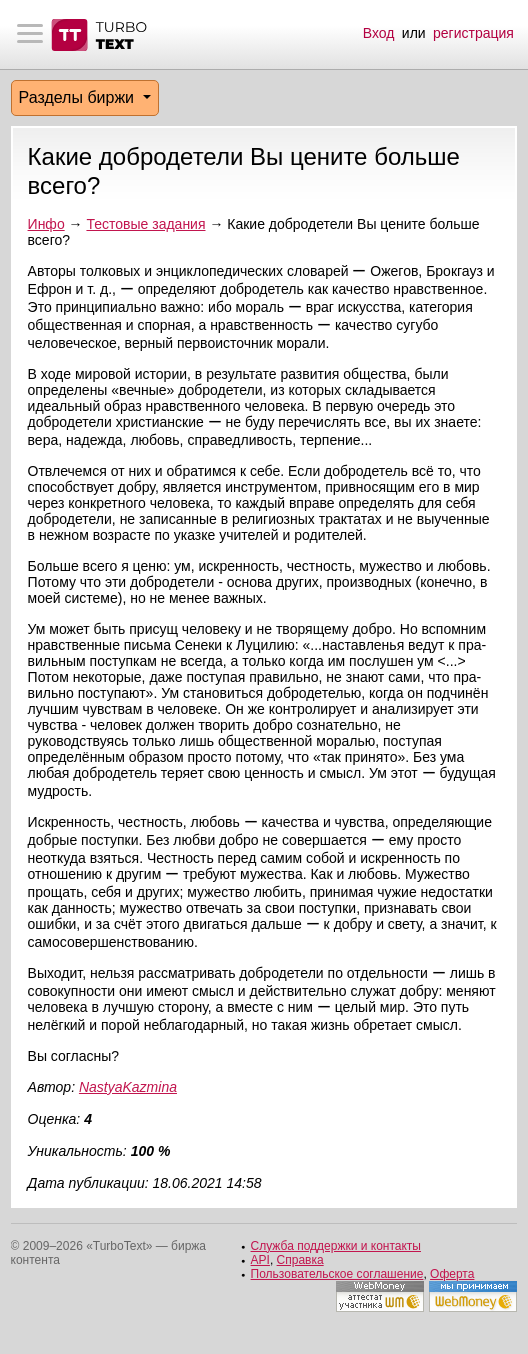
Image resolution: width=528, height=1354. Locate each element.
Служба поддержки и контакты (336, 1246)
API (260, 1260)
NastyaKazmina (128, 1087)
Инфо (46, 224)
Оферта (452, 1274)
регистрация (473, 33)
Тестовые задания (145, 224)
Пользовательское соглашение (337, 1274)
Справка (300, 1260)
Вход (379, 33)
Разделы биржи (79, 97)
